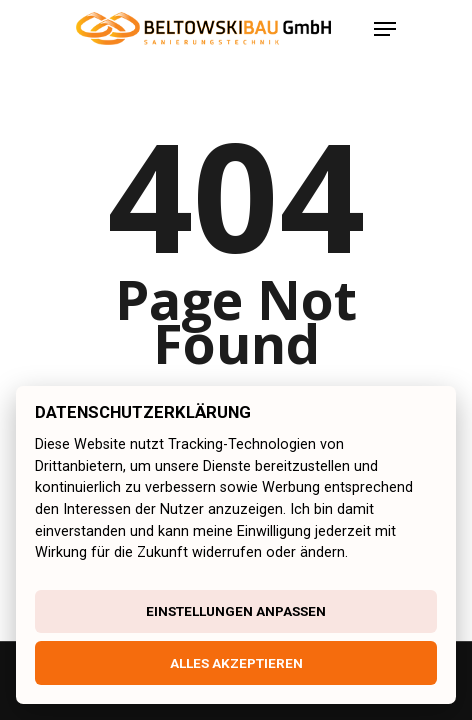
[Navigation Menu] (385, 29)
